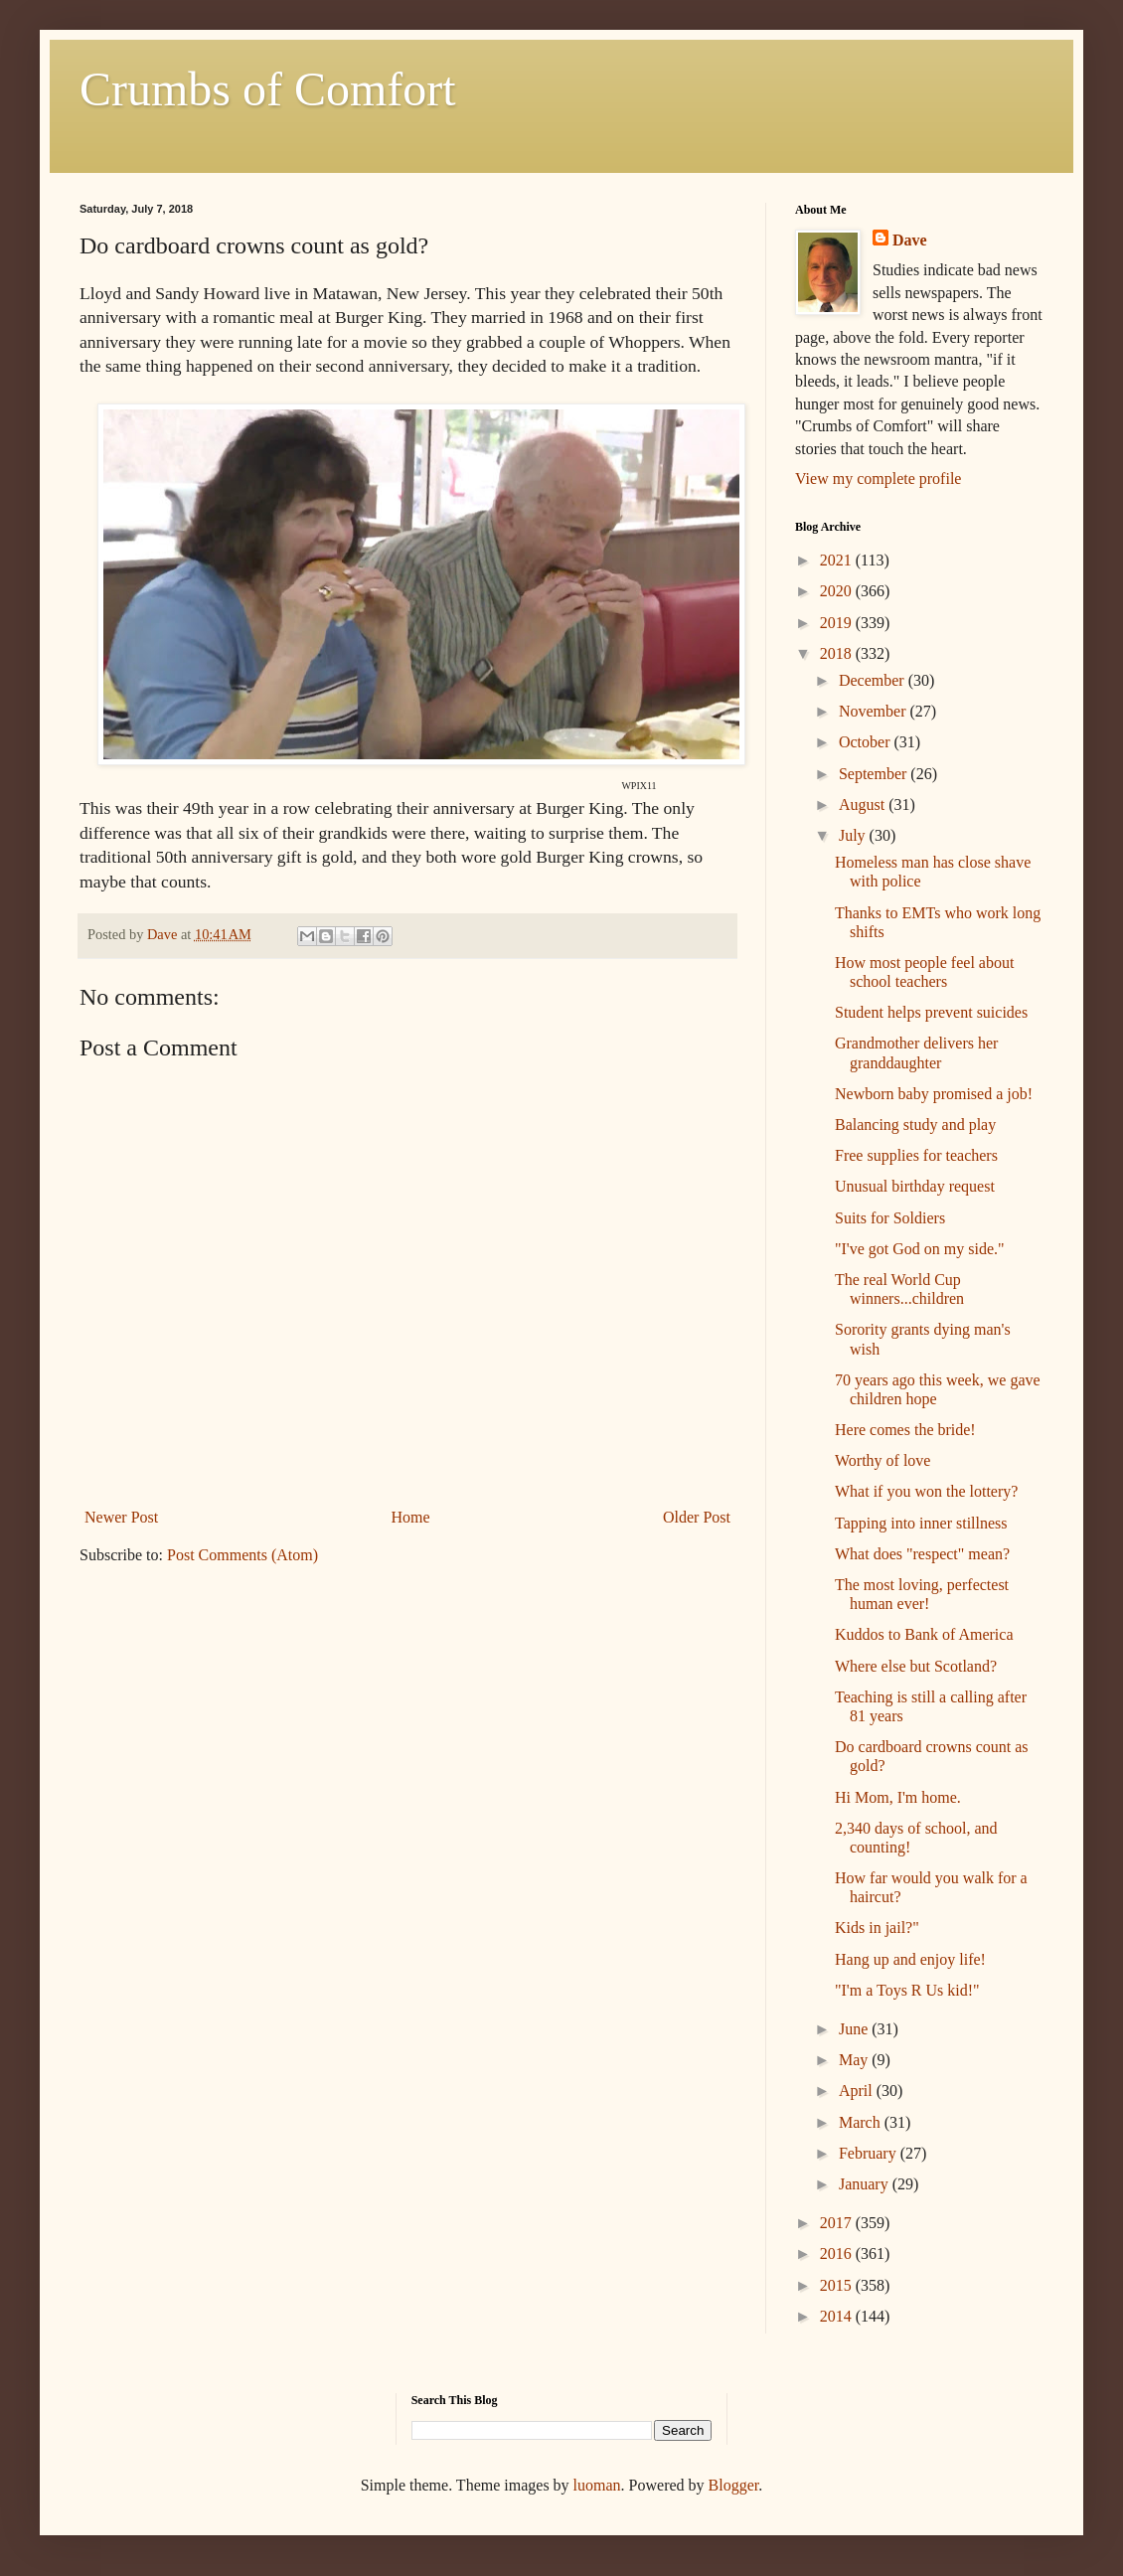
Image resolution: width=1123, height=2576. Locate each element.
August (863, 804)
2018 (838, 653)
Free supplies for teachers (916, 1155)
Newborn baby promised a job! (934, 1093)
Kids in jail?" (877, 1927)
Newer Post (121, 1517)
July (854, 835)
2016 (838, 2253)
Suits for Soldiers (890, 1217)
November (874, 711)
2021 (838, 560)
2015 (838, 2285)
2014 (838, 2316)
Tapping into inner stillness (921, 1523)
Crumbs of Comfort (268, 89)
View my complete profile (878, 478)
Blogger (734, 2485)
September (874, 773)
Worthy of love (882, 1460)
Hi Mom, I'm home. (898, 1797)
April (858, 2090)
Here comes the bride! (905, 1429)
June (855, 2028)
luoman (597, 2485)
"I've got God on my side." (920, 1248)
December (873, 680)
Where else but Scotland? (916, 1666)
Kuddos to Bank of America (924, 1634)
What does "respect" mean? (922, 1553)
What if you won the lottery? (926, 1491)
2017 (838, 2222)
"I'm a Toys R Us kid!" (907, 1990)
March (861, 2122)
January (865, 2183)
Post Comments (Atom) (242, 1554)
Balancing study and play (915, 1124)
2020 (838, 590)
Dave (909, 240)
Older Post (696, 1517)
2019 (838, 622)
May (855, 2059)
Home (411, 1517)
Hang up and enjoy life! (910, 1959)
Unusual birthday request (915, 1186)
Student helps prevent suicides (931, 1012)
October (866, 741)
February (869, 2153)
